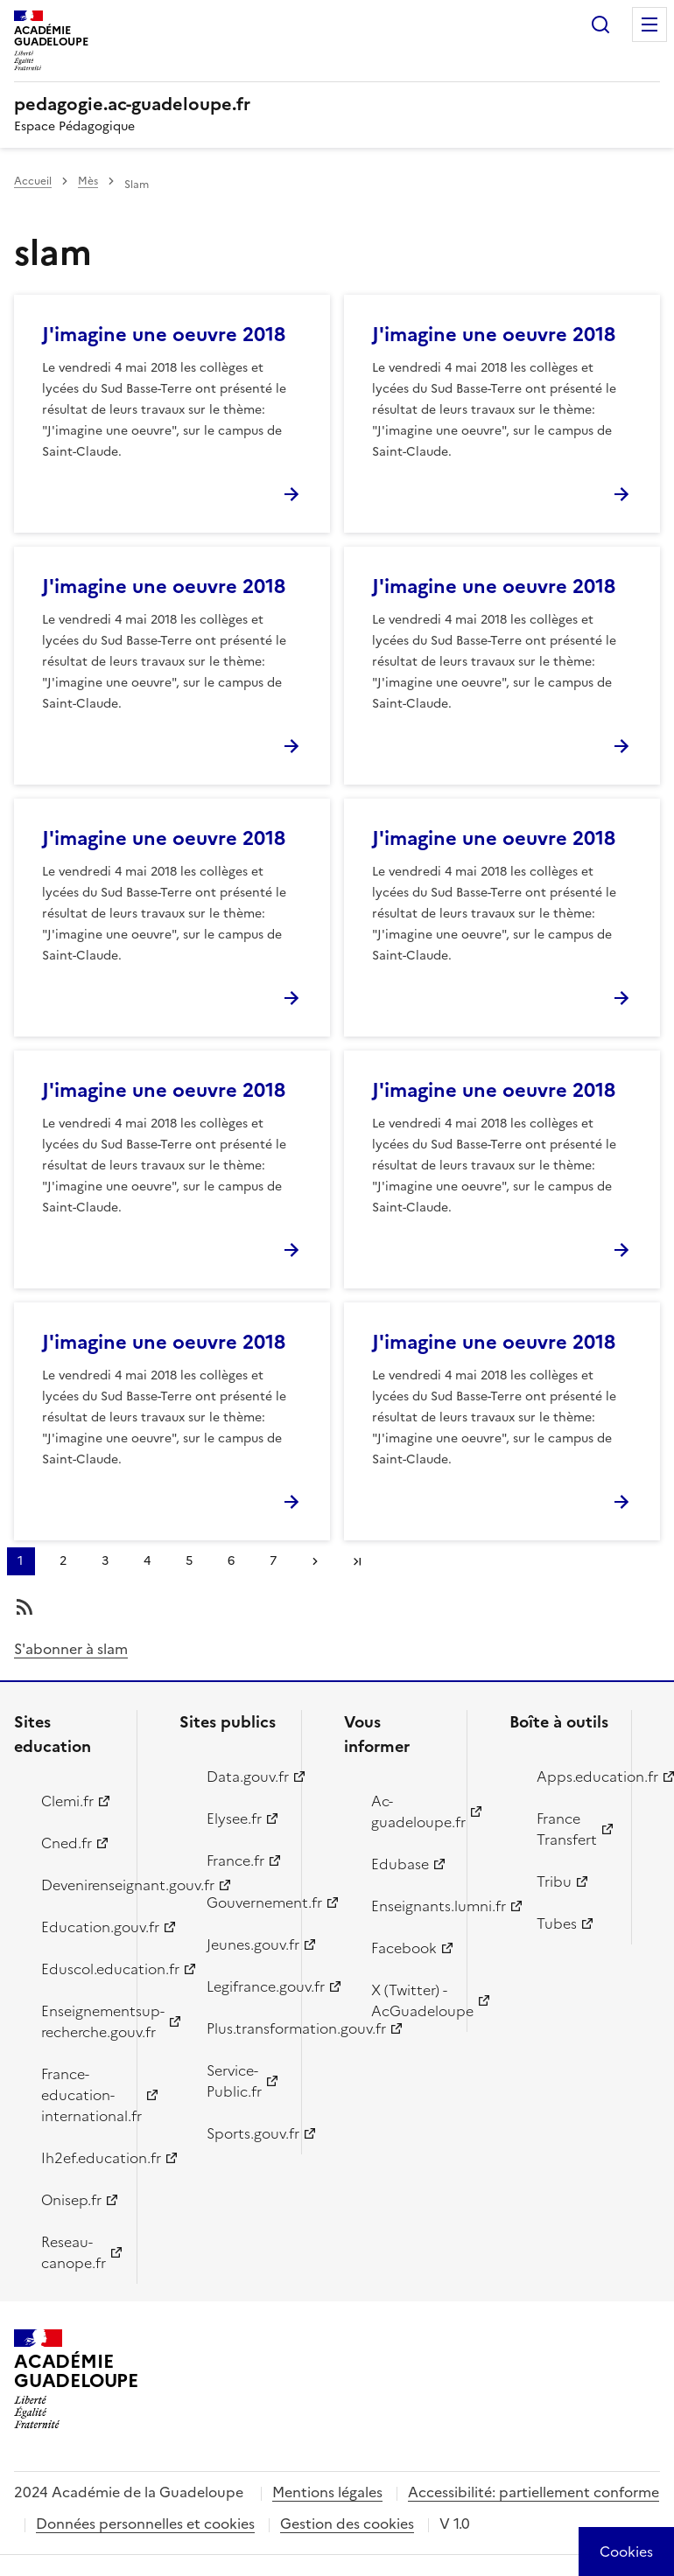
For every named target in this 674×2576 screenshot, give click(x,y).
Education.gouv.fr (78, 1926)
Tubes (557, 1923)
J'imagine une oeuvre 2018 (163, 334)
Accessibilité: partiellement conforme (533, 2492)
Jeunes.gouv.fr (244, 1944)
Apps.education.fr (574, 1776)
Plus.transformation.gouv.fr (244, 2028)
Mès (88, 181)
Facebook (404, 1947)
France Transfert (567, 1829)
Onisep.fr (71, 2199)
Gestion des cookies (347, 2523)
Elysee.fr (234, 1818)
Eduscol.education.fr (78, 1968)
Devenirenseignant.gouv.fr (78, 1884)
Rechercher (600, 24)
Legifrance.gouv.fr (244, 1986)
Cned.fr (66, 1843)
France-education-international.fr (78, 2094)
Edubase (400, 1863)
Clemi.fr (67, 1801)
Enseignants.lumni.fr (408, 1905)
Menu (649, 24)
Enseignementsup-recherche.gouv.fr (78, 2021)
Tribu (554, 1881)
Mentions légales (327, 2492)
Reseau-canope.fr (73, 2252)
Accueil (33, 181)
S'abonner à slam (71, 1648)
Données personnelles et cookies (145, 2523)
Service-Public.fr (234, 2081)
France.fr (235, 1860)
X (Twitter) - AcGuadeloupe (408, 2000)
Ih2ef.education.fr (78, 2157)
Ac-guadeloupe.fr (408, 1812)
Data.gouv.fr (244, 1776)
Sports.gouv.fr (244, 2133)
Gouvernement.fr (244, 1902)
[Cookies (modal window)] (626, 2551)
